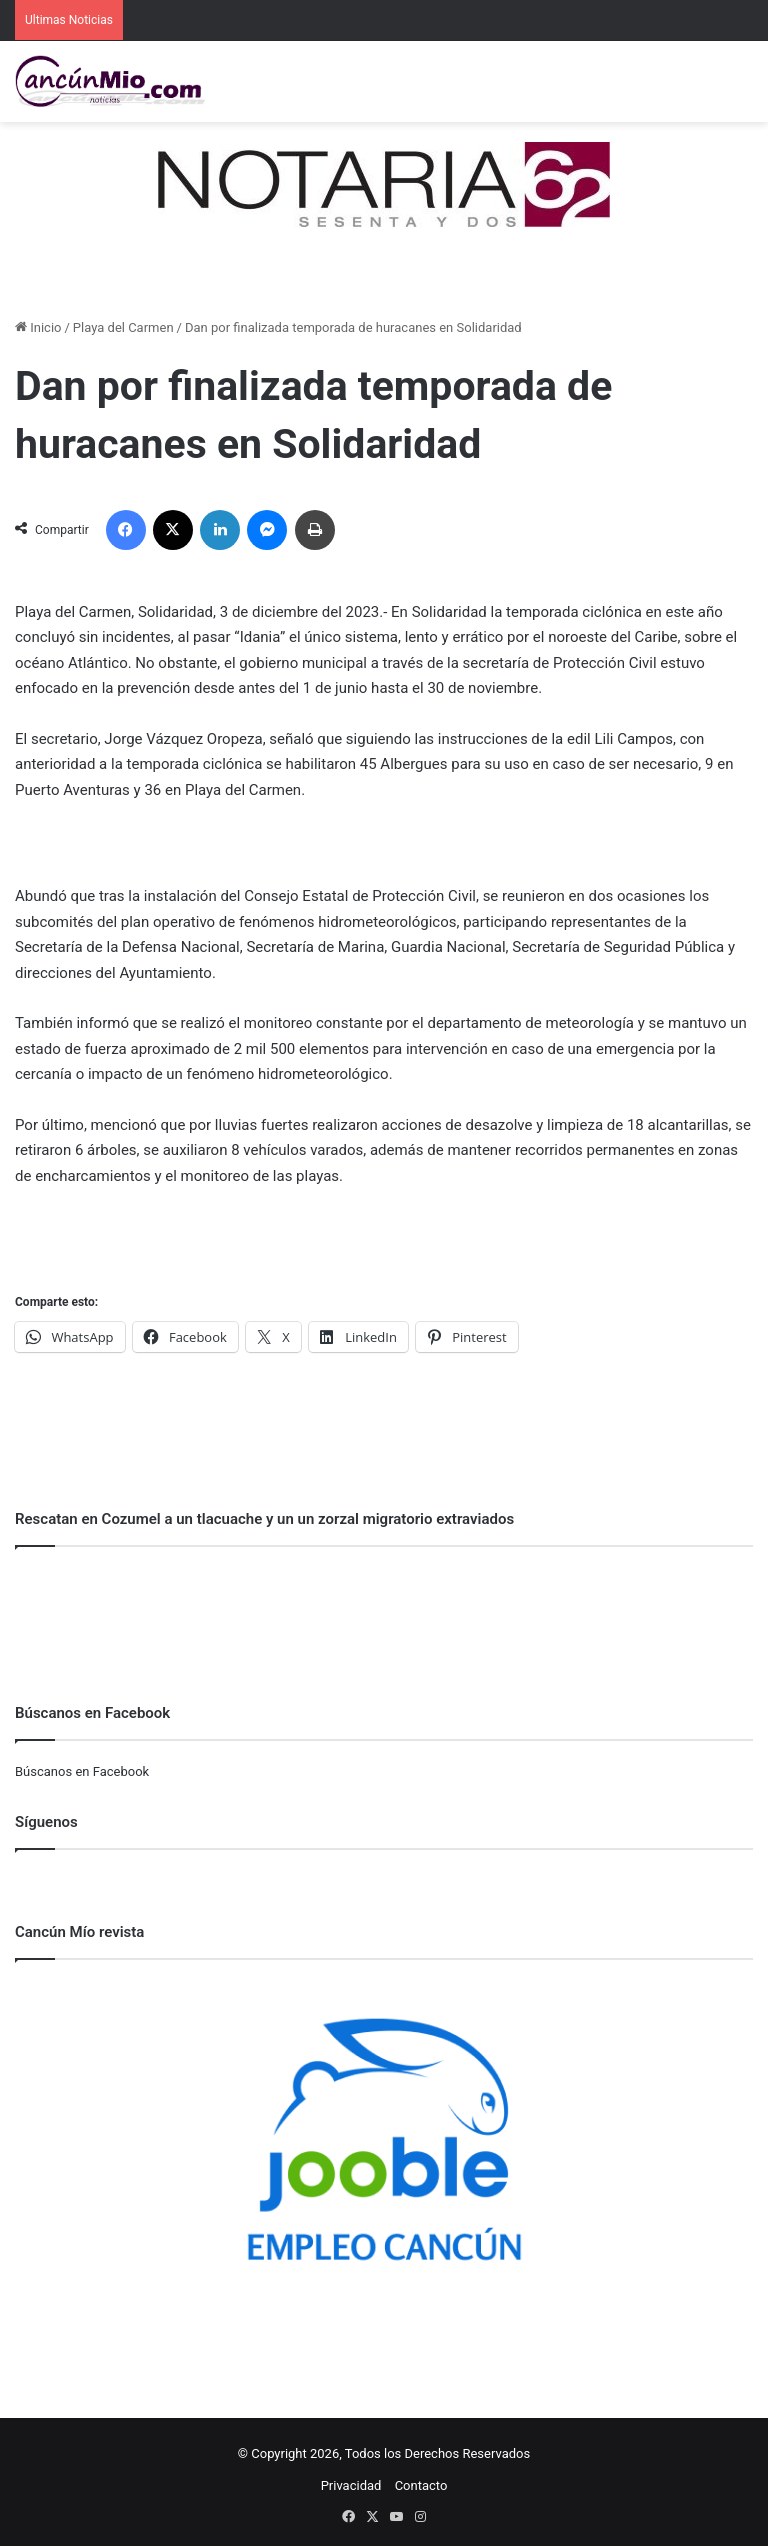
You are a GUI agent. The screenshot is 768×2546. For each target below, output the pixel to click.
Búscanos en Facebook (82, 1771)
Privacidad (351, 2485)
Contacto (421, 2485)
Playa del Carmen (123, 327)
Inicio (38, 327)
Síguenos (46, 1822)
